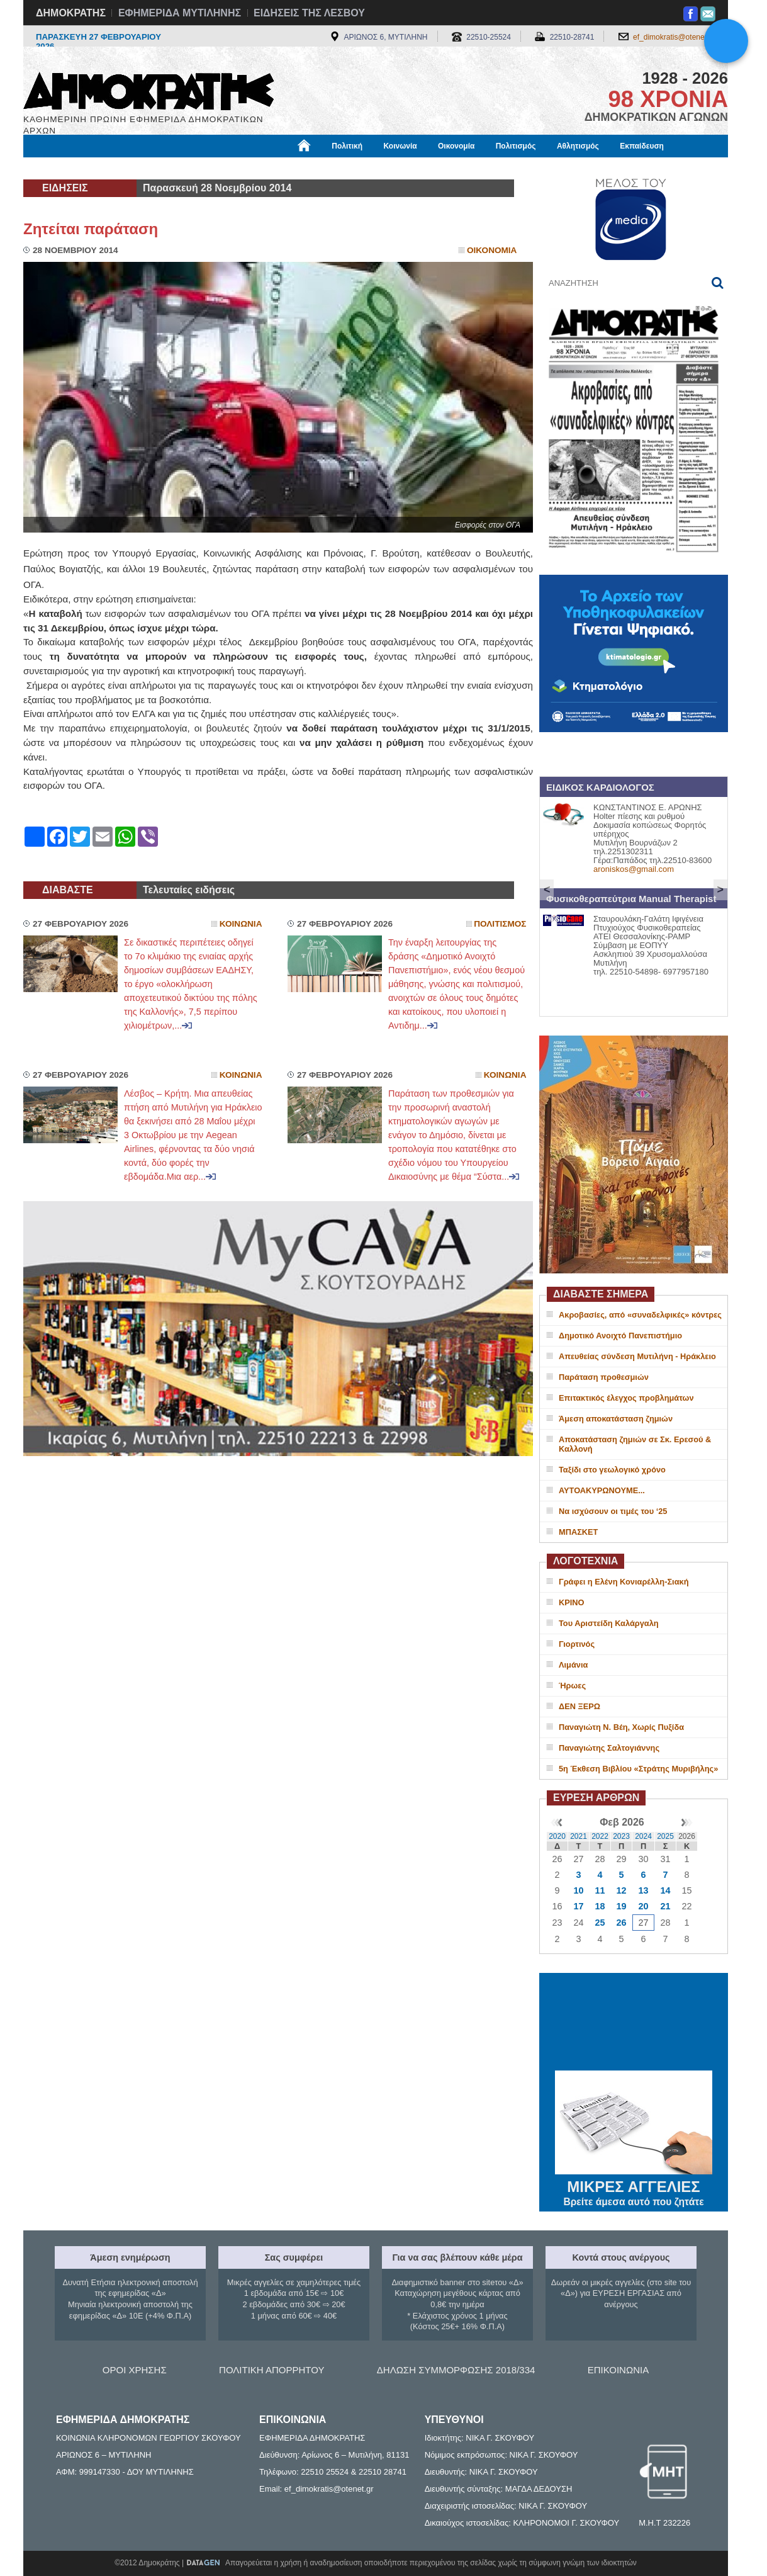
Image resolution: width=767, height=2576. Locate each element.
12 (621, 1890)
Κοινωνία (400, 146)
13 (643, 1890)
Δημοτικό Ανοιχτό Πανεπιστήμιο (620, 1335)
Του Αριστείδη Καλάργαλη (609, 1623)
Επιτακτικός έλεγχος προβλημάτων (626, 1398)
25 (600, 1923)
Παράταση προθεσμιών (604, 1377)
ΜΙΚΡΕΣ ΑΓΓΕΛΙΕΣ (633, 2184)
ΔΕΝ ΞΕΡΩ (579, 1706)
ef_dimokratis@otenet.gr (674, 37)
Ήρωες (572, 1685)
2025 (665, 1836)
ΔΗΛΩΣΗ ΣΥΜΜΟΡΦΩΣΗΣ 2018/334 (456, 2369)
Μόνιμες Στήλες (60, 168)
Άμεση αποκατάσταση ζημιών (616, 1418)
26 (621, 1923)
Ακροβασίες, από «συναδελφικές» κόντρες (640, 1314)
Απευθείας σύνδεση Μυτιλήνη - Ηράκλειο (637, 1356)
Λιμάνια (573, 1664)
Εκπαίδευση (642, 146)
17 (578, 1906)
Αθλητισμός (578, 146)
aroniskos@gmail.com (633, 869)
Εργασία (124, 168)
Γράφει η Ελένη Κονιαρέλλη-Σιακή (623, 1581)
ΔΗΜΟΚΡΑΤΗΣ (71, 13)
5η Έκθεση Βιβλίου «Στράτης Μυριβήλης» (638, 1768)
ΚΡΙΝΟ (572, 1602)
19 (621, 1906)
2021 (578, 1836)
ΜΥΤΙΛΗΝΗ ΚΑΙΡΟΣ (633, 2023)
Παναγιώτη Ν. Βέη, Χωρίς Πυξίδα (621, 1727)
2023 (621, 1836)
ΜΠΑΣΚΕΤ (578, 1532)
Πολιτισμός (516, 146)
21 (665, 1906)
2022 (599, 1836)
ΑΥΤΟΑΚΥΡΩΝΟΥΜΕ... (602, 1490)
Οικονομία (456, 146)
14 (665, 1890)
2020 (557, 1836)
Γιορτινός (577, 1644)
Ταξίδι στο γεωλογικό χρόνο (612, 1469)
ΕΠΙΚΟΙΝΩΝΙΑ (618, 2369)
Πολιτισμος (500, 924)
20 (643, 1906)
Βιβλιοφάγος (183, 168)
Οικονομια (492, 250)
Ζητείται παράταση (90, 228)
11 (600, 1890)
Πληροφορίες (388, 168)
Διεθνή (332, 168)
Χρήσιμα (283, 168)
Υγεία (237, 168)
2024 (643, 1836)
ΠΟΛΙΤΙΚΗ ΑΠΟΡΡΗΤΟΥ (271, 2369)
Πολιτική (347, 146)
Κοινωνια (241, 924)
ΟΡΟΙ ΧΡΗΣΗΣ (135, 2369)
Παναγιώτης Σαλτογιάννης (609, 1748)
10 (578, 1890)
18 (600, 1906)
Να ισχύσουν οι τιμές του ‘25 (613, 1511)
